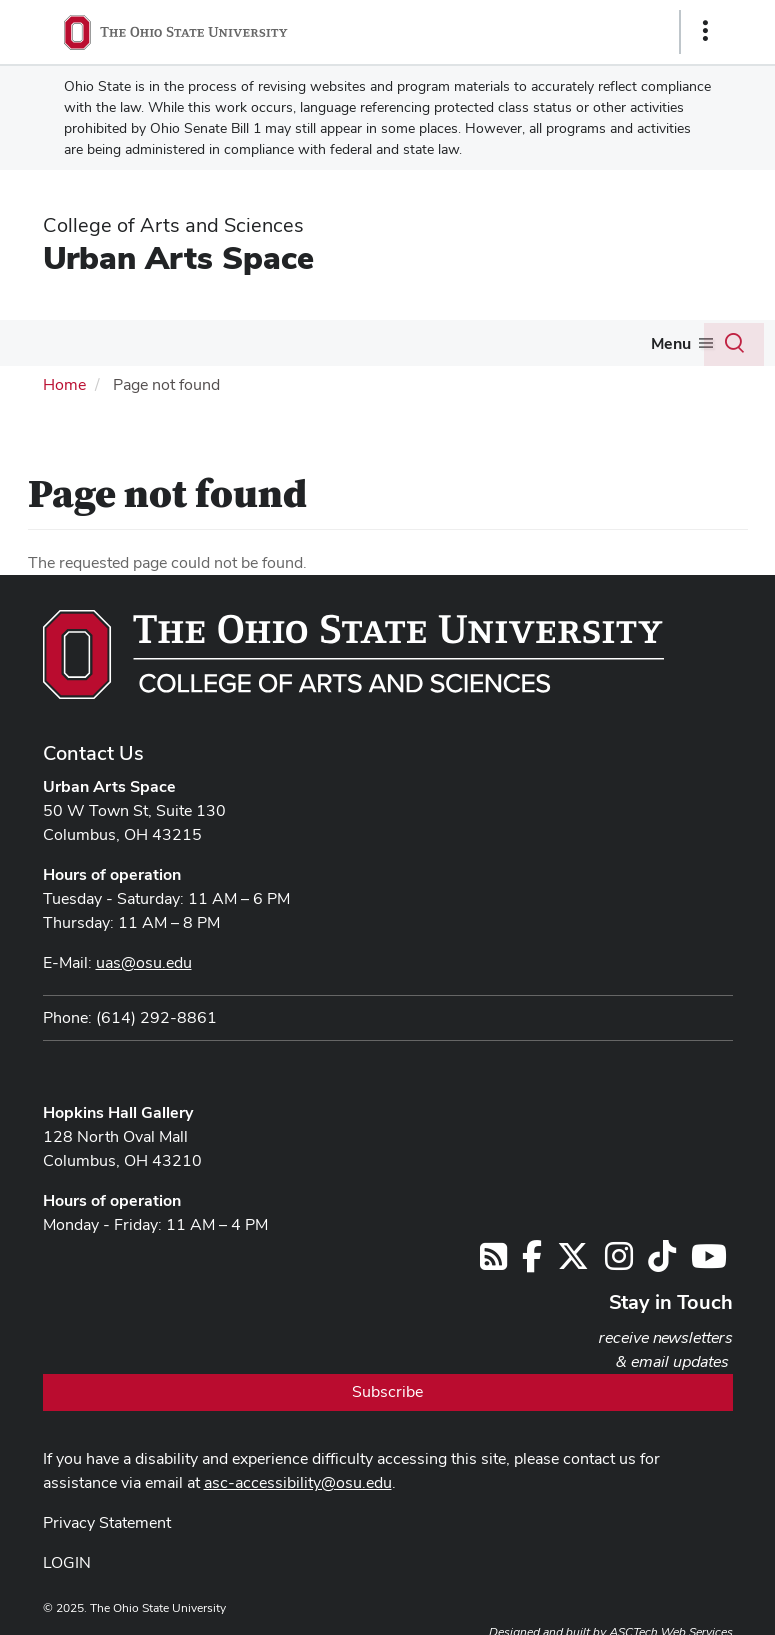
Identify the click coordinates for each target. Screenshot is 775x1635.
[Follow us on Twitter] (573, 1262)
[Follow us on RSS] (493, 1262)
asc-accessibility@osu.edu (298, 1482)
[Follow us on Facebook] (532, 1262)
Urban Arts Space (178, 257)
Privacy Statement (107, 1522)
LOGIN (67, 1562)
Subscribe (387, 1391)
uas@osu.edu (144, 962)
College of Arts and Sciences (173, 225)
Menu (671, 343)
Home (64, 384)
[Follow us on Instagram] (619, 1262)
